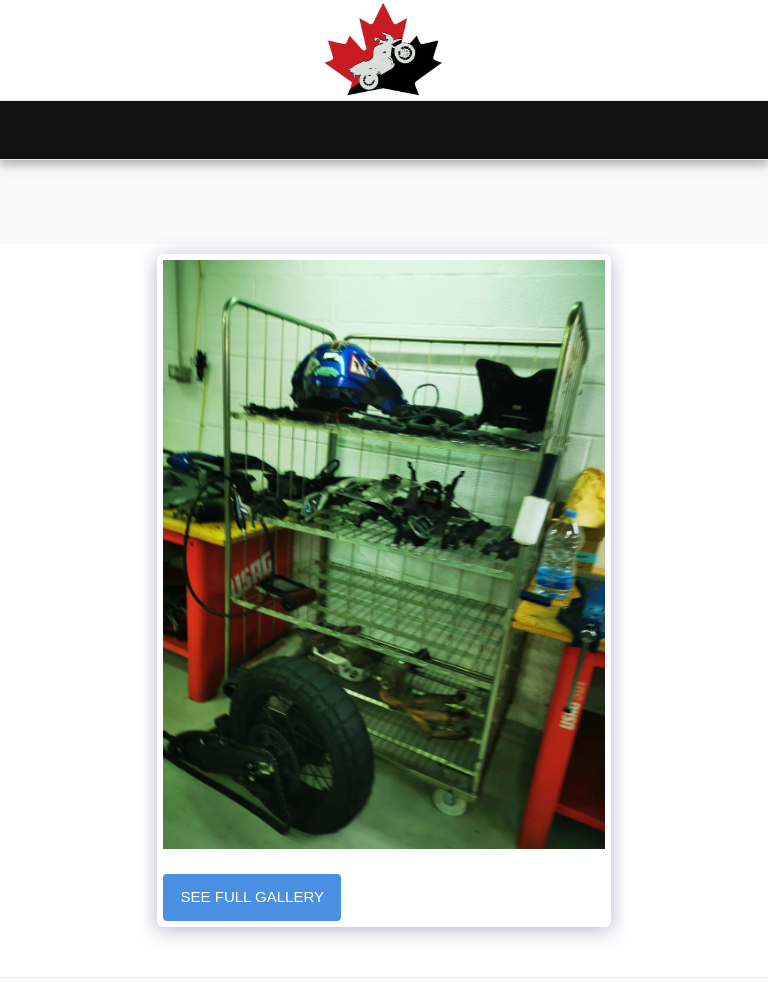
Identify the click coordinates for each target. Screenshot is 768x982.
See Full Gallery (252, 896)
